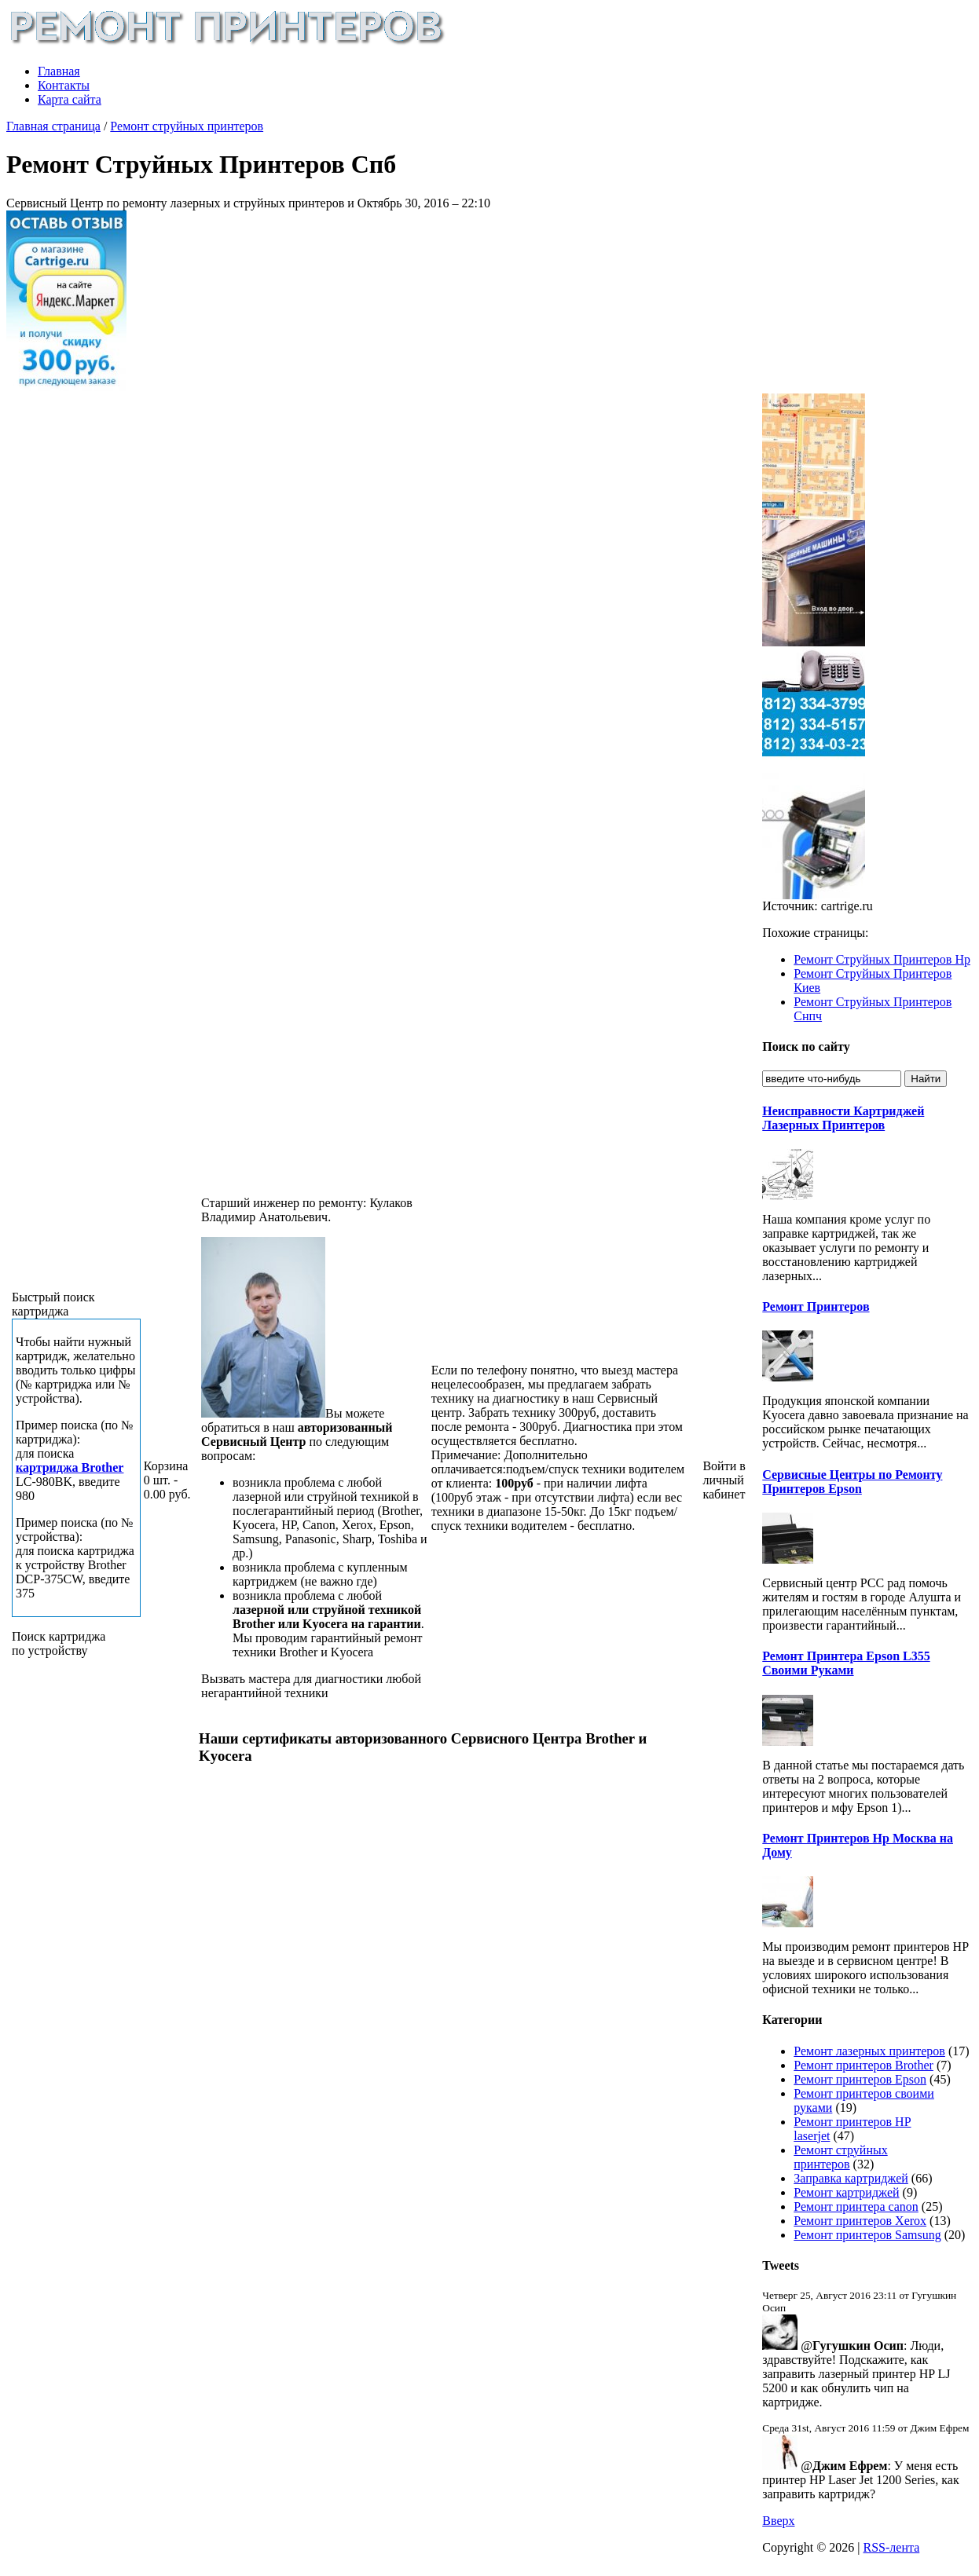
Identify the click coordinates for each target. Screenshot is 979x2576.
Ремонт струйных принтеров (186, 126)
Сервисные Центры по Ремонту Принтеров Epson (852, 1481)
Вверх (778, 2520)
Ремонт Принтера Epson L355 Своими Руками (846, 1663)
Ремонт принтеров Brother (863, 2065)
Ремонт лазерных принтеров (869, 2051)
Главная (59, 71)
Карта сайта (69, 99)
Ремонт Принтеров (815, 1306)
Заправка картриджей (851, 2178)
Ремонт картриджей (846, 2192)
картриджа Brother (69, 1467)
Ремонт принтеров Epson (860, 2079)
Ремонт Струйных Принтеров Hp (882, 959)
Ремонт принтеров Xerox (860, 2220)
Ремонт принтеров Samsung (867, 2234)
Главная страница (53, 126)
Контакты (64, 85)
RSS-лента (892, 2547)
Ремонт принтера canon (856, 2206)
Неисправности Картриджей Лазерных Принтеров (843, 1118)
